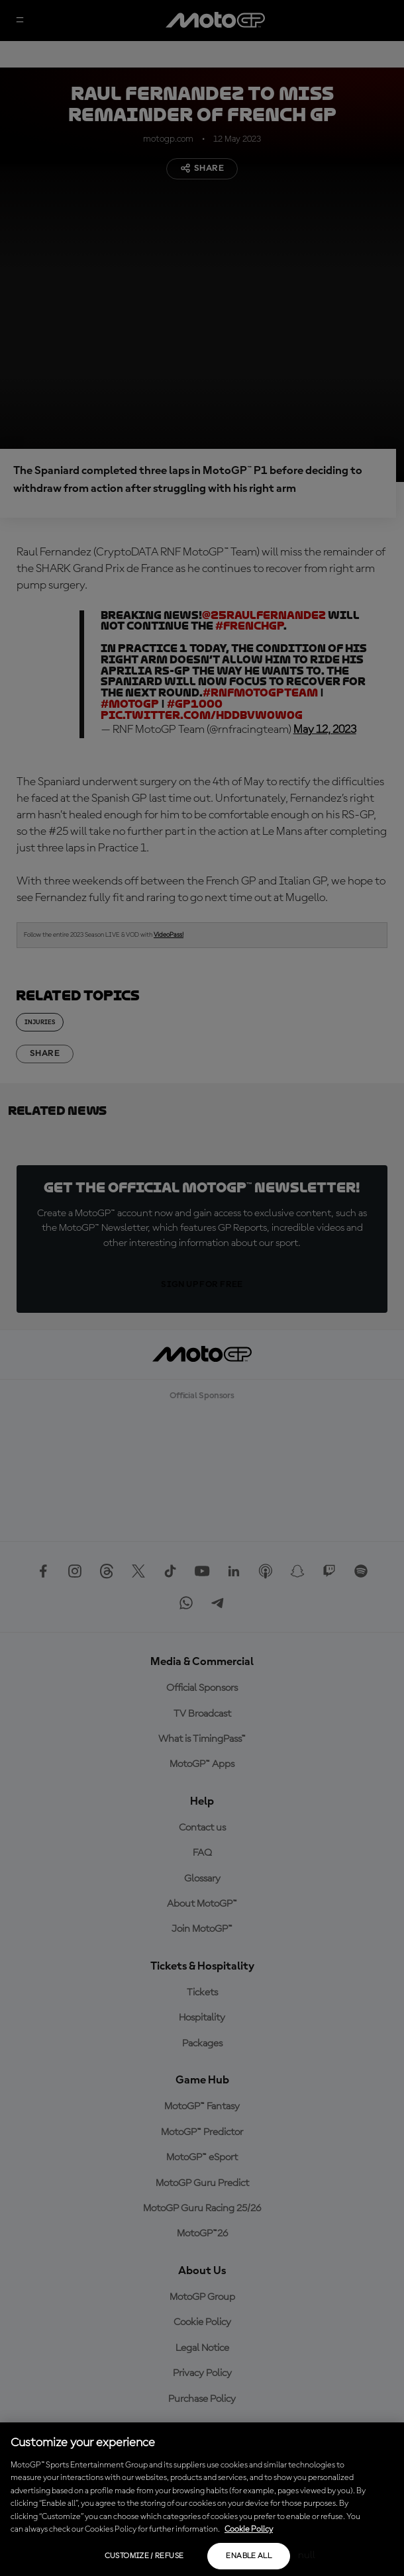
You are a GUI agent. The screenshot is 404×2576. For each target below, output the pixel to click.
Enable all (249, 2556)
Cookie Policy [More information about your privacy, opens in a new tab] (249, 2529)
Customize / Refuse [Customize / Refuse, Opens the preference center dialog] (144, 2556)
